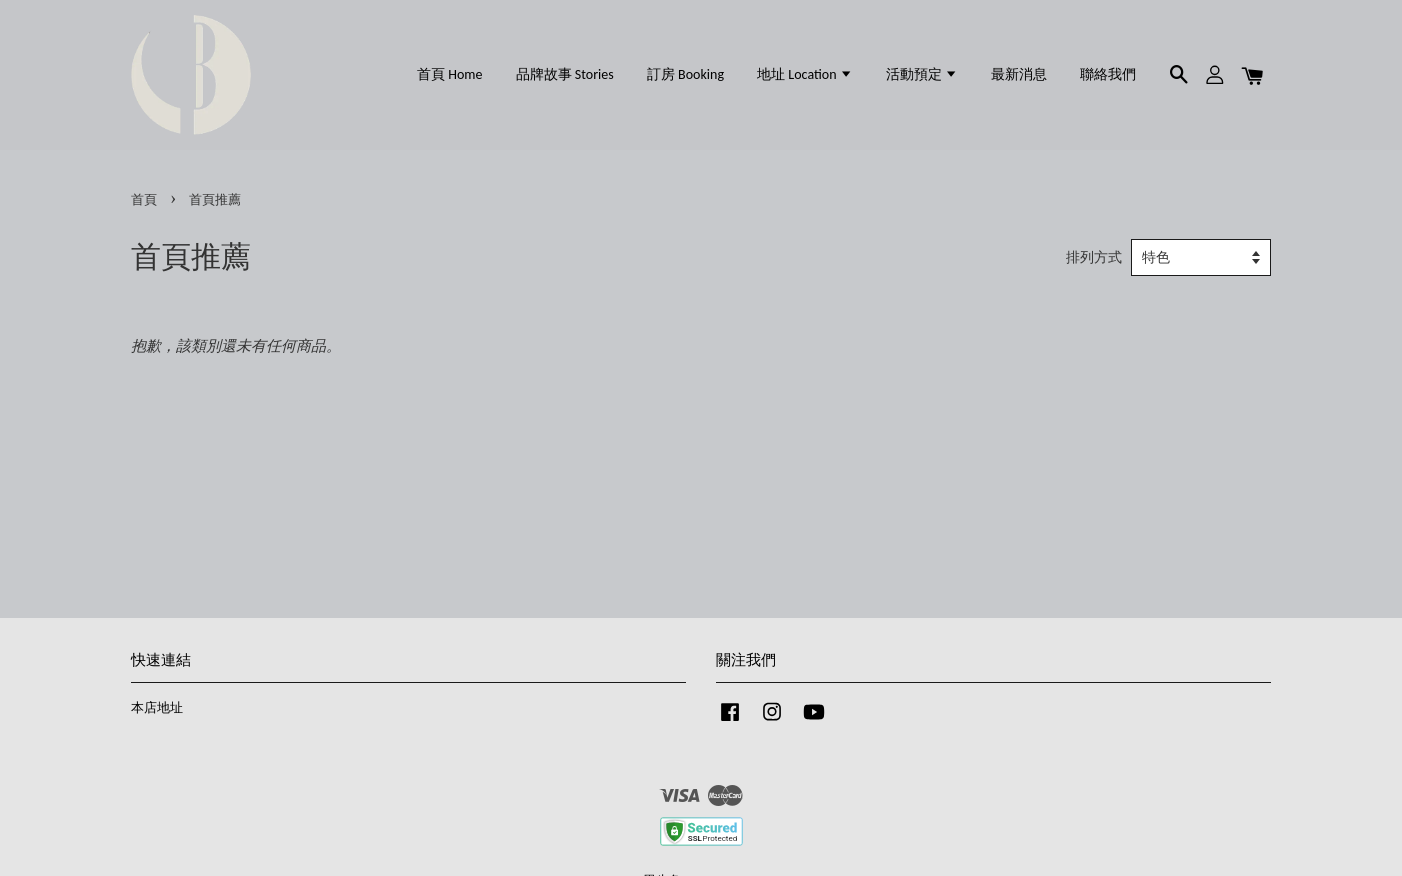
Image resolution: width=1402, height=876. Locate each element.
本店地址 (157, 708)
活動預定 (922, 74)
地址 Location (805, 74)
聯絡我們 (1108, 74)
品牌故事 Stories (565, 74)
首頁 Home (449, 74)
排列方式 (1094, 257)
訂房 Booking (685, 74)
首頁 (144, 200)
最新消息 (1019, 74)
